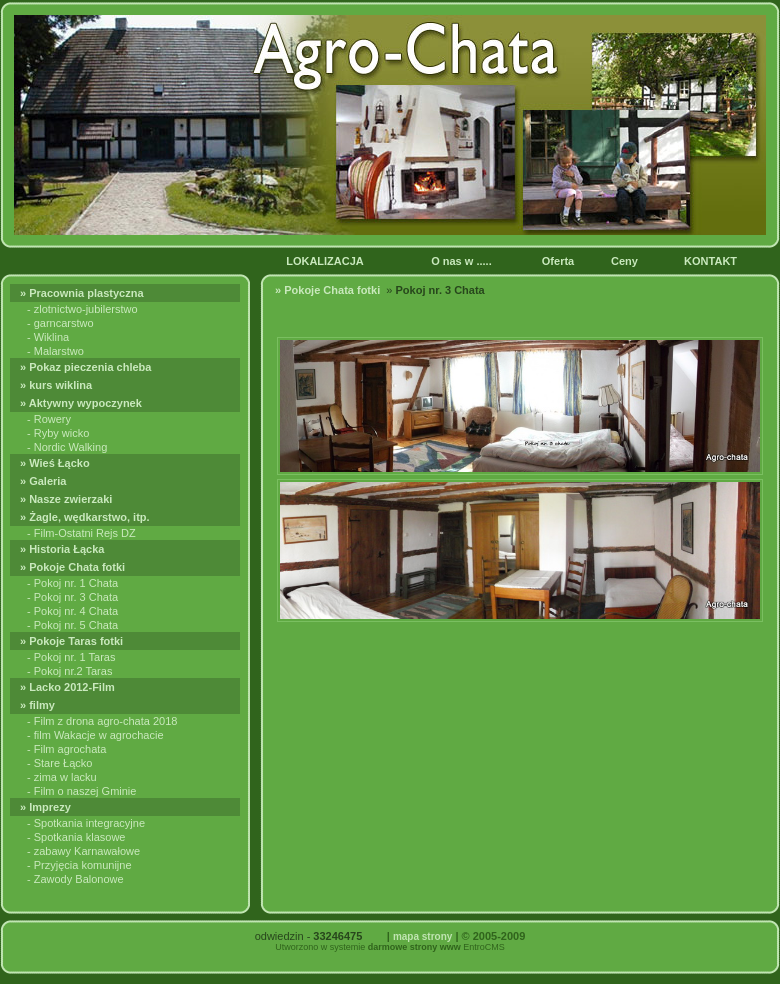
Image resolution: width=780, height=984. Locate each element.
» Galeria (45, 481)
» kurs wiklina (57, 385)
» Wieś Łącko (56, 463)
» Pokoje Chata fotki (75, 567)
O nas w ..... (463, 261)
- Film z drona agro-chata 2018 (102, 721)
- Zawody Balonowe (75, 879)
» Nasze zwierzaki (67, 499)
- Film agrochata (66, 749)
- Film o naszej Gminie (81, 791)
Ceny (626, 261)
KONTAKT (713, 261)
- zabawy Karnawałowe (83, 851)
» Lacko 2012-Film (69, 687)
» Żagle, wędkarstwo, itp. (86, 517)
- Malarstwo (55, 351)
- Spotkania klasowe (76, 837)
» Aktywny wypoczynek (82, 403)
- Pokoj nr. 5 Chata (72, 625)
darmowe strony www (414, 947)
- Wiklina (48, 337)
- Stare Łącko (59, 763)
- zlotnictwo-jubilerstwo (82, 309)
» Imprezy (47, 807)
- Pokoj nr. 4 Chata (72, 611)
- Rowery (49, 419)
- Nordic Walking (67, 447)
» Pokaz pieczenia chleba (87, 367)
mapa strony (422, 936)
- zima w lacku (62, 777)
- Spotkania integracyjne (86, 823)
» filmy (39, 705)
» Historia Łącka (63, 549)
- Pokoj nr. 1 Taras (71, 657)
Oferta (559, 261)
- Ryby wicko (58, 433)
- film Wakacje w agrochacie (95, 735)
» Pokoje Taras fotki (73, 641)
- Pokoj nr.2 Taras (69, 671)
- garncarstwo (60, 323)
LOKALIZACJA (326, 261)
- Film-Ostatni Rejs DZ (81, 533)
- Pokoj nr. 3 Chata (72, 597)
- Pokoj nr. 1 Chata (72, 583)
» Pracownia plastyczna (85, 293)
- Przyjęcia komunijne (79, 865)
